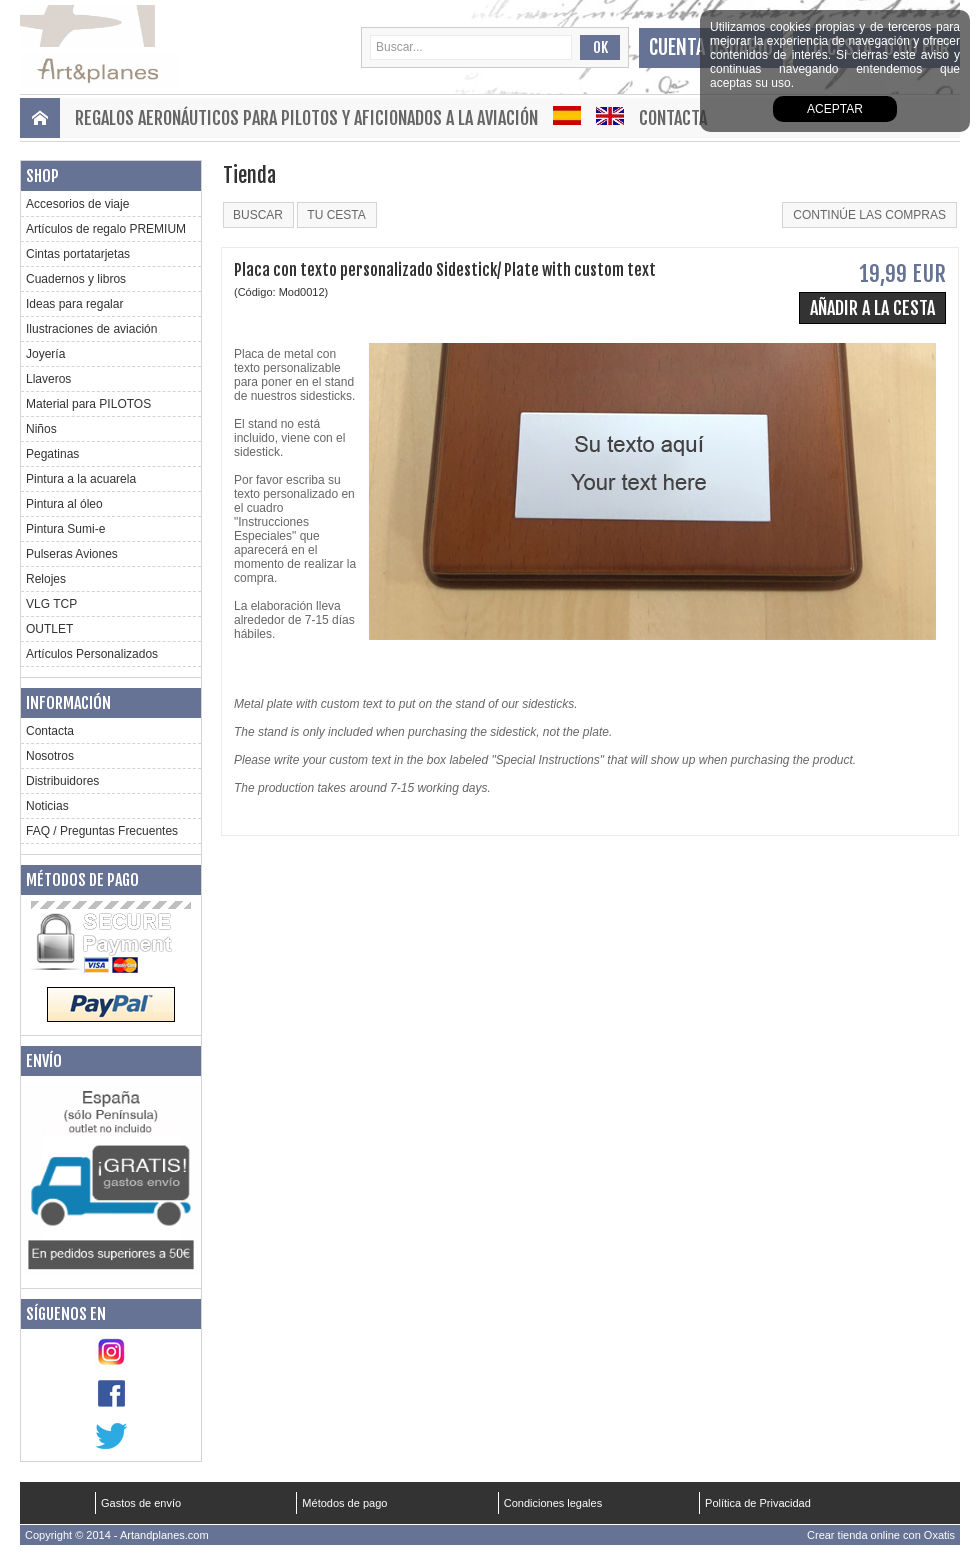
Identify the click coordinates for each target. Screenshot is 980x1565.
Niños (41, 429)
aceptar (835, 109)
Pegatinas (52, 454)
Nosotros (50, 756)
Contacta (673, 118)
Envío (44, 1061)
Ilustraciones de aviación (91, 329)
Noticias (47, 806)
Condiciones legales (553, 1503)
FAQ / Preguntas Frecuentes (102, 831)
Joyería (45, 354)
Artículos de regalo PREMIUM (106, 229)
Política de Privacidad (758, 1503)
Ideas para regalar (74, 304)
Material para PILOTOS (88, 404)
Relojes (46, 579)
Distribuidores (62, 781)
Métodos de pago (82, 880)
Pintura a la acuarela (81, 479)
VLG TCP (51, 604)
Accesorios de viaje (77, 204)
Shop (42, 176)
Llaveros (48, 379)
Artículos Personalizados (92, 654)
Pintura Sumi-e (65, 529)
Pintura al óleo (64, 504)
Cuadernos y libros (76, 279)
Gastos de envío (141, 1503)
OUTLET (49, 629)
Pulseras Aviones (72, 554)
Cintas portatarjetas (78, 254)
